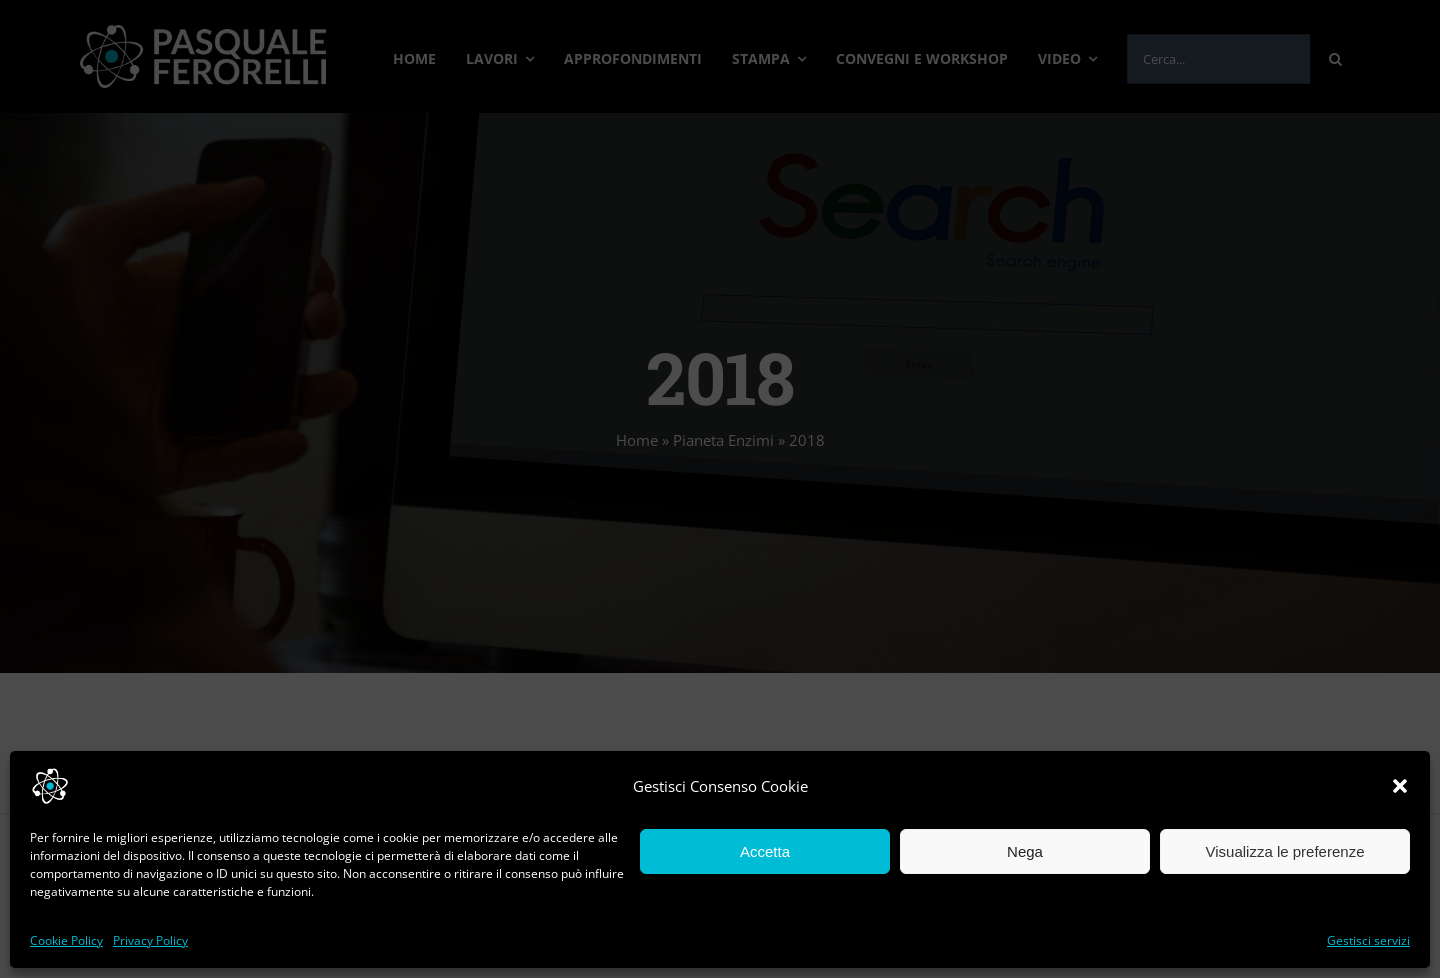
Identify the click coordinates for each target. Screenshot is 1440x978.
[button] (1400, 786)
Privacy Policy (150, 940)
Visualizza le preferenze (1285, 851)
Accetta (765, 851)
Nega (1025, 851)
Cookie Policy (66, 940)
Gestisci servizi (1368, 940)
